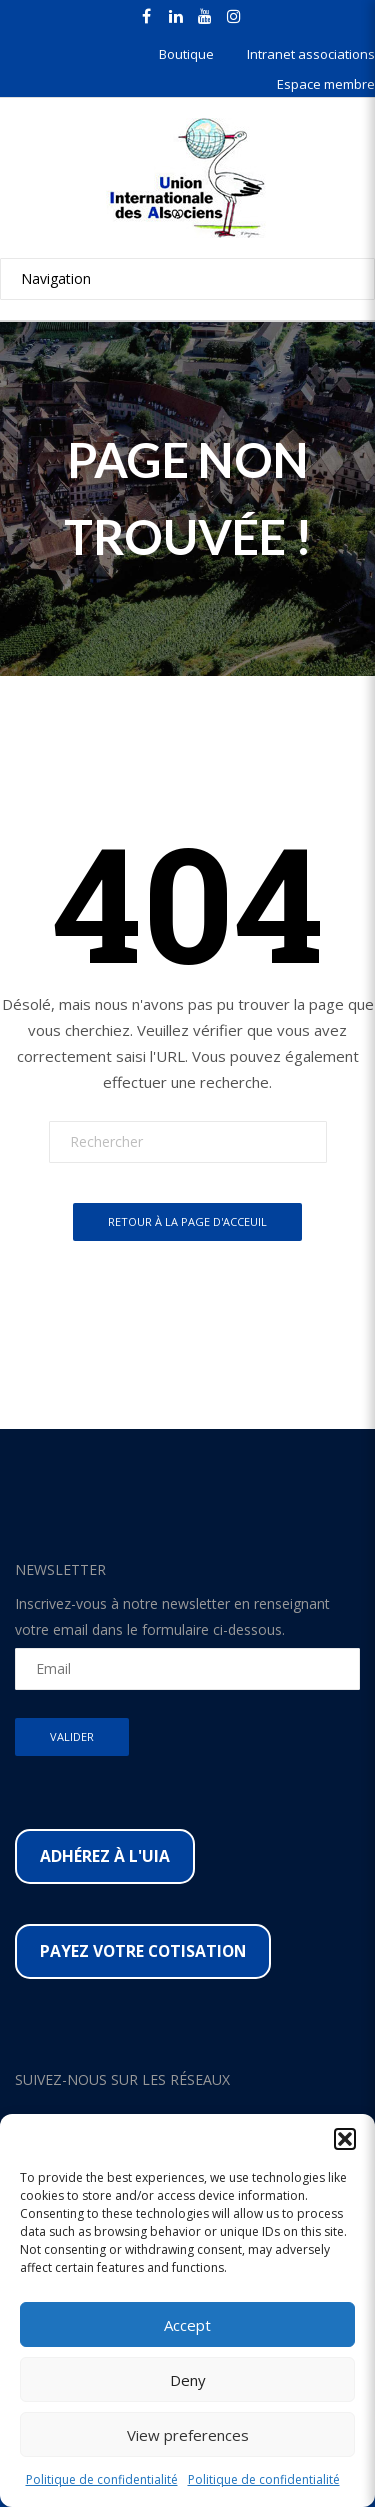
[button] (345, 2139)
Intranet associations (311, 54)
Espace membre (326, 84)
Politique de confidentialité (102, 2479)
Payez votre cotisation (143, 1951)
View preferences (188, 2435)
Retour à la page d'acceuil (187, 1221)
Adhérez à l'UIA (105, 1856)
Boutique (186, 54)
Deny (188, 2380)
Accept (187, 2325)
